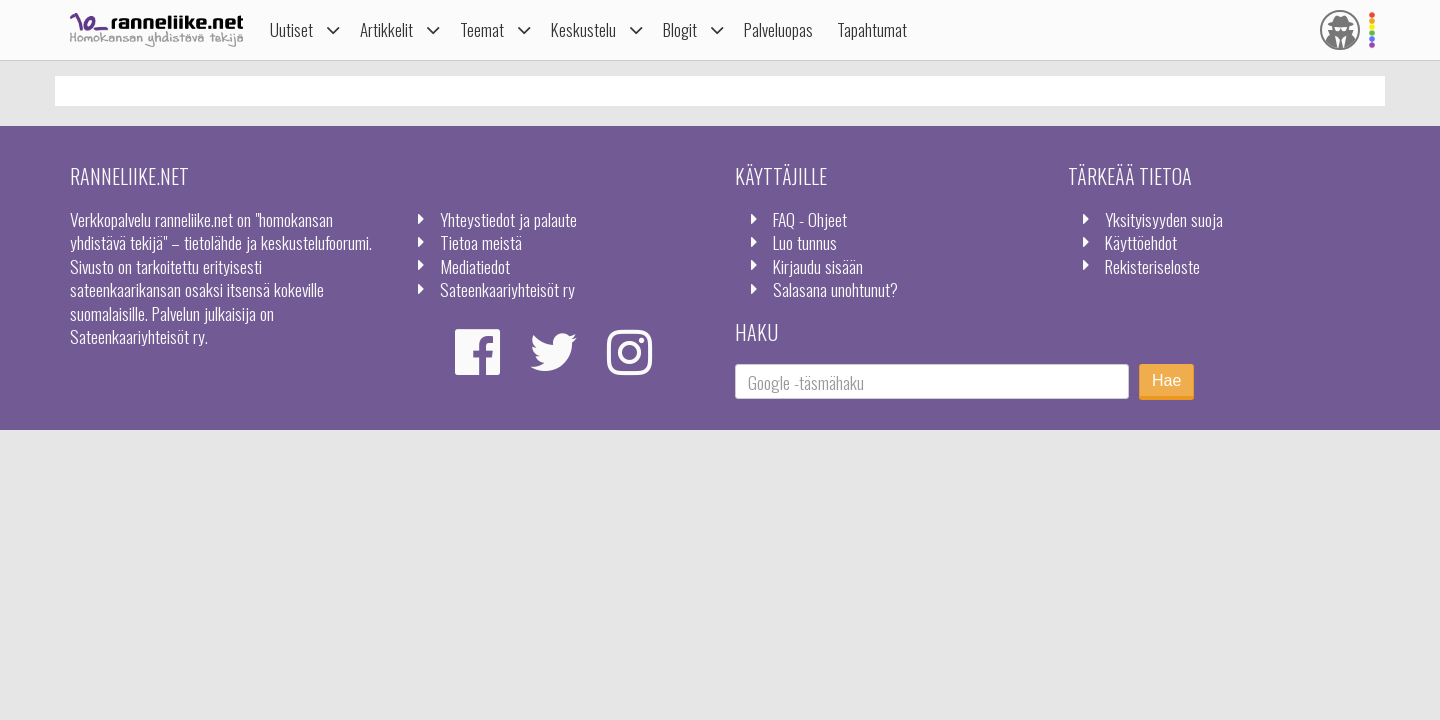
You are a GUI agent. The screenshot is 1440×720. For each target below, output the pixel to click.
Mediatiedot (475, 266)
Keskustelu (583, 29)
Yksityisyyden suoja (1164, 219)
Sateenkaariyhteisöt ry (507, 289)
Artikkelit (386, 29)
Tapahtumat (872, 29)
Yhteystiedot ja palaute (508, 219)
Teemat (482, 29)
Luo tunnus (805, 242)
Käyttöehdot (1141, 242)
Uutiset (291, 29)
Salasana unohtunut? (835, 289)
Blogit (680, 29)
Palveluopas (778, 29)
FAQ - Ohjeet (810, 219)
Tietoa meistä (481, 242)
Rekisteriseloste (1152, 266)
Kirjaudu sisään (818, 266)
